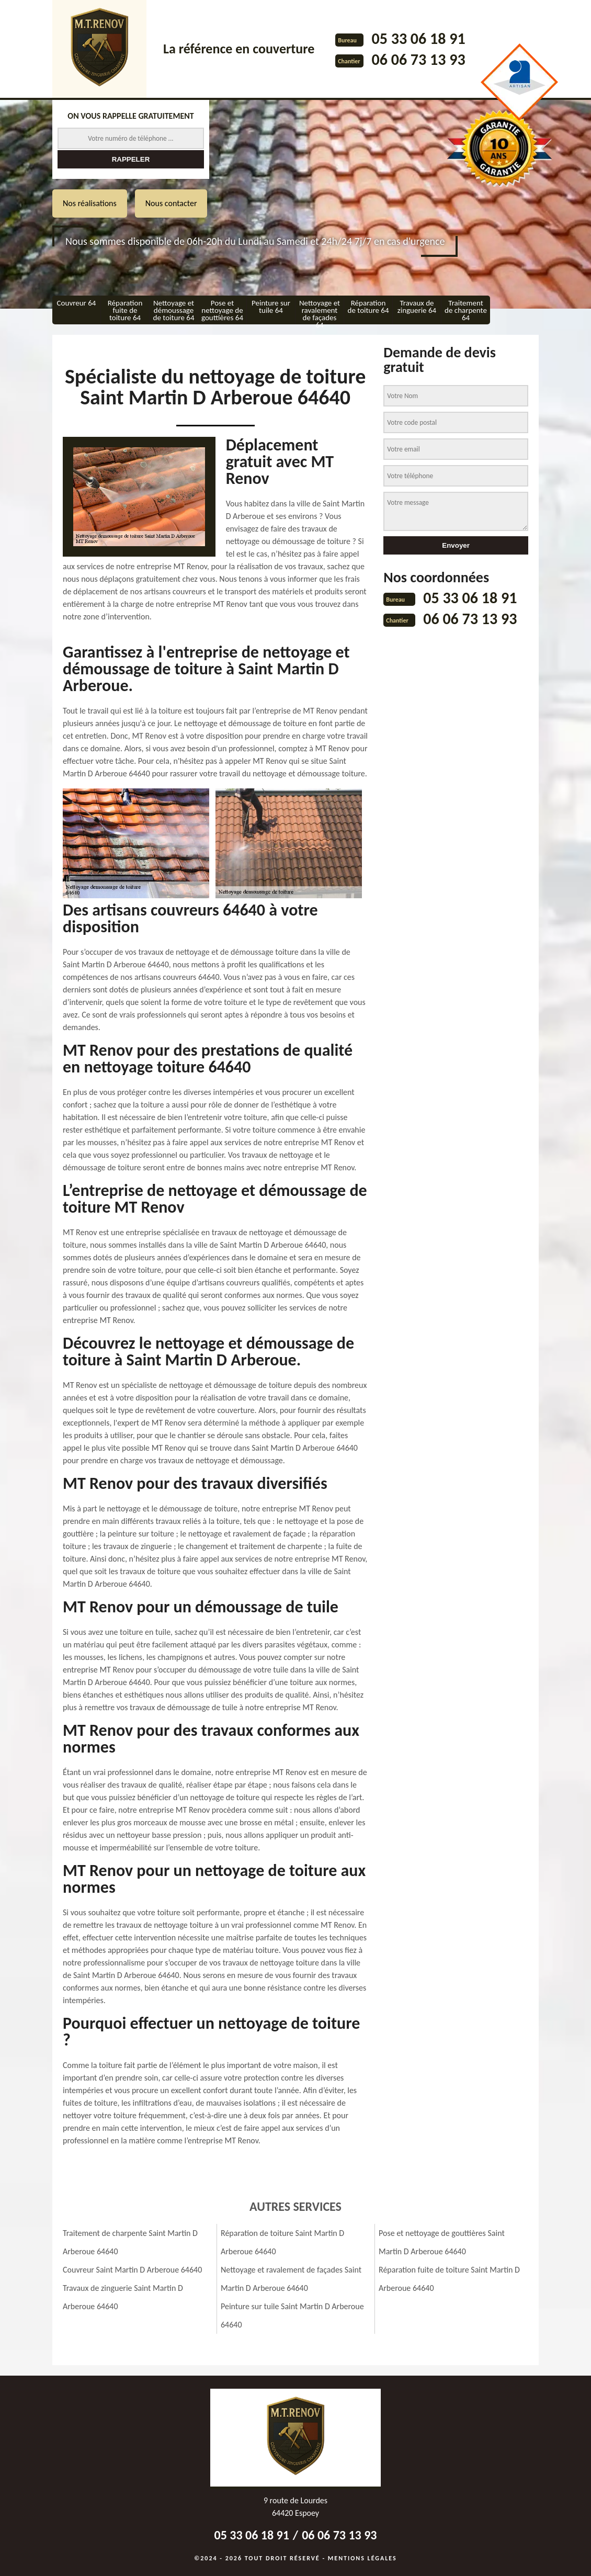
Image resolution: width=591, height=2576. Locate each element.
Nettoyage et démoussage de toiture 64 (174, 310)
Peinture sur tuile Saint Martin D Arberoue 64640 (292, 2315)
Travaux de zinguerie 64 (416, 306)
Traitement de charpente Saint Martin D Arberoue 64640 (130, 2242)
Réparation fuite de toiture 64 (125, 310)
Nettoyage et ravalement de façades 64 (319, 311)
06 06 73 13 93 (418, 59)
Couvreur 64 (76, 303)
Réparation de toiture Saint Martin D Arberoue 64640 (282, 2242)
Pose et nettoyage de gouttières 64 (222, 310)
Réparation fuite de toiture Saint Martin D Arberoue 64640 (449, 2279)
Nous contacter (171, 203)
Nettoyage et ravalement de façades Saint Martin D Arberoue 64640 (291, 2279)
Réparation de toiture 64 (368, 306)
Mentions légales (362, 2558)
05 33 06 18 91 (418, 38)
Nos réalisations (90, 203)
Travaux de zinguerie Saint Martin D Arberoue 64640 (123, 2297)
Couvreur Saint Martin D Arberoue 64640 (132, 2270)
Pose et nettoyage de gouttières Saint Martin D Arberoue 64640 (442, 2242)
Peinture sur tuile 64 (271, 306)
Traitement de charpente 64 (466, 310)
